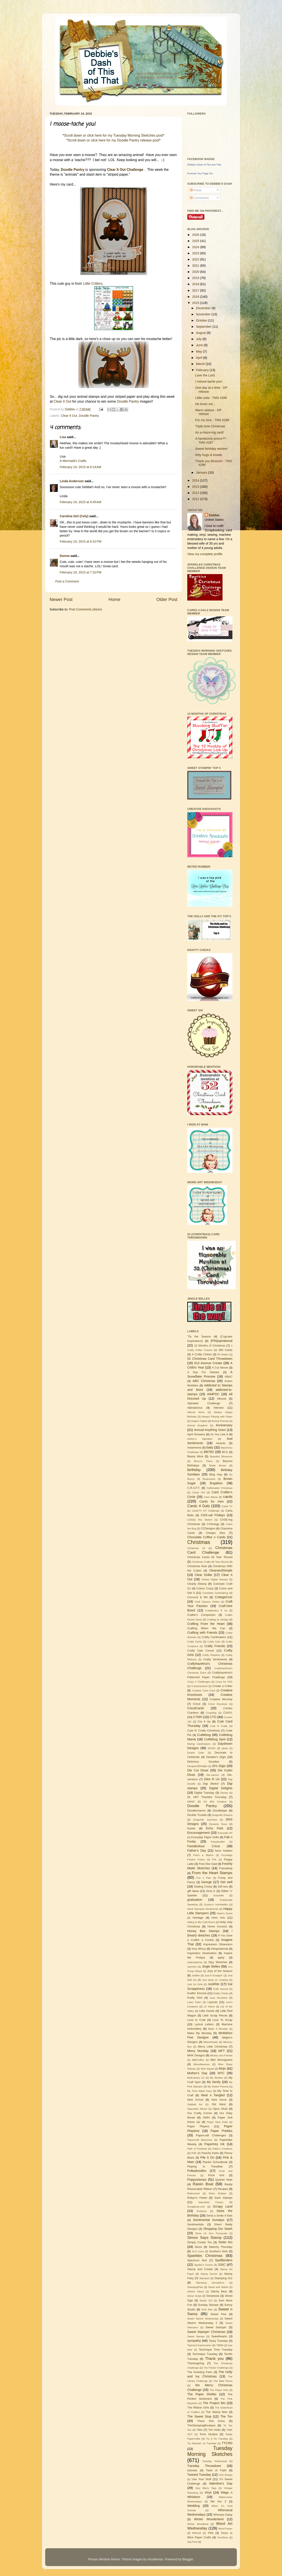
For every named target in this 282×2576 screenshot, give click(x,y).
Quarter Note (223, 2179)
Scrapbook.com (196, 2206)
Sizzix (198, 2247)
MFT (221, 2051)
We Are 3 (218, 2501)
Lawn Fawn (194, 2002)
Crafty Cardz (194, 1641)
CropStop (211, 1712)
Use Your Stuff (201, 2479)
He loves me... (205, 404)
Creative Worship (221, 1699)
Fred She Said (208, 1864)
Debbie (214, 515)
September (204, 326)
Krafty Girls (194, 1997)
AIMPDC (213, 1394)
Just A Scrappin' (214, 1975)
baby (209, 1447)
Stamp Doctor (209, 2274)
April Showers (196, 1434)
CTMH (197, 1717)
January (202, 472)
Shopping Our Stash (217, 2228)
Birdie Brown (217, 1465)
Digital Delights (220, 1788)
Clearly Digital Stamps (214, 1579)
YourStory (222, 2537)
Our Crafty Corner (199, 2113)
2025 (196, 241)
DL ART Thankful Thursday (206, 1797)
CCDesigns (208, 1528)
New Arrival (195, 2099)
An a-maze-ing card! (209, 432)
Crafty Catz (213, 1641)
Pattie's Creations (222, 2148)
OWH (206, 2117)
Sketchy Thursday (220, 2247)
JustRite (213, 1984)
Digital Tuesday (204, 1792)
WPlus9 (196, 2533)
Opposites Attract (197, 2108)
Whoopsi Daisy (222, 2514)
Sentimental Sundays (208, 2220)
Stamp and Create (200, 2269)
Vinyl (207, 2492)
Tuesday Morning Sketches (209, 2451)
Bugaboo (216, 1483)
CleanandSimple (220, 1570)
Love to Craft (196, 2020)
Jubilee (196, 1975)
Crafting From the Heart (205, 1624)
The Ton (226, 2416)
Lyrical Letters (204, 2024)
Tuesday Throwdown (204, 2466)
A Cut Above (220, 1367)
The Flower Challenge (215, 2367)
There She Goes (211, 2421)
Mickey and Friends (221, 2055)
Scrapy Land (222, 2206)
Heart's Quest (224, 1913)
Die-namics (212, 1775)
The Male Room (222, 2381)
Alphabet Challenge (203, 1403)
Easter (191, 1828)
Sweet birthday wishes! (211, 448)
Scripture (202, 2211)
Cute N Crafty (219, 1726)
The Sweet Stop (199, 2416)
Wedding (193, 2505)
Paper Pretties (221, 2131)
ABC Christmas (204, 1381)
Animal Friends (220, 1421)
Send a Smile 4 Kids (219, 2215)
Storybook (212, 2295)
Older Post (166, 599)
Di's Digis (219, 1766)
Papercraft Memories (199, 2140)
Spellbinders (223, 2260)
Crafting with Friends (202, 1632)
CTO (213, 1717)
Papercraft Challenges (211, 2135)
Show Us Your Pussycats (211, 2233)
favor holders (223, 1850)
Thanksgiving (195, 2363)
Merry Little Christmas (212, 2046)
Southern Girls (218, 2251)
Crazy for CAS (223, 1681)
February (203, 370)
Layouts (212, 2002)
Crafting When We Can (206, 1628)
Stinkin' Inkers (195, 2291)
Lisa (63, 437)
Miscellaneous (202, 2064)
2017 (196, 290)
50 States (222, 1354)
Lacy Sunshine (219, 1997)
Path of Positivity (197, 2148)
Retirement (193, 2193)
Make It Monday (218, 2028)
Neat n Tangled (213, 2095)
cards (227, 1496)
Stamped (204, 2278)
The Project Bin (214, 2403)
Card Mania (210, 1497)
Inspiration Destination (202, 1953)
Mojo (222, 2068)
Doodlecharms (196, 1810)
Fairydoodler (218, 1841)
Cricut (196, 1704)
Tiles (199, 2429)
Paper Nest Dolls (217, 2122)
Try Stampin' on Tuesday (201, 2443)
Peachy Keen (210, 2153)
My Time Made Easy (199, 2091)
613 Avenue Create (208, 1363)
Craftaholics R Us (216, 1610)
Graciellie (218, 1895)
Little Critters (92, 283)
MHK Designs (196, 2055)
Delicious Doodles (203, 1761)
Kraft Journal (220, 1989)
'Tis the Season (199, 1336)
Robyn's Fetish (197, 2197)
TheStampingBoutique (201, 2425)
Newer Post (61, 599)
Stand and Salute (218, 2287)
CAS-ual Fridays (213, 1515)
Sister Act (225, 2242)
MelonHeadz (211, 2042)
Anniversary (224, 1425)
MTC (221, 2073)
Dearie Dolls (195, 1752)
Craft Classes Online (207, 1601)
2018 (196, 284)
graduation (194, 1899)
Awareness (194, 1447)
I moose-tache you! (208, 381)
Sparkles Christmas (205, 2255)
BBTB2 (209, 1452)
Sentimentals (195, 2224)
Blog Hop (215, 1474)
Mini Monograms (221, 2059)
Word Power (226, 2528)
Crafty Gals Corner (200, 1650)
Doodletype (220, 1810)
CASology (213, 1524)
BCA (225, 1452)
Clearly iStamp (197, 1583)
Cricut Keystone (217, 1704)
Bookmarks (209, 1479)
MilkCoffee (198, 2060)
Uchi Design (225, 2475)
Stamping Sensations (210, 2282)
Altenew (218, 1407)
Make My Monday (199, 2033)
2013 (196, 486)
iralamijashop (194, 1962)
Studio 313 (206, 2300)
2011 (196, 499)
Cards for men (211, 1501)
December (204, 308)
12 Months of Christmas (209, 1345)
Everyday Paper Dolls (205, 1837)
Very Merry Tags (205, 2488)
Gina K (210, 1891)
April (199, 357)
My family (214, 2082)
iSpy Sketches (217, 1962)
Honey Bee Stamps (203, 1931)
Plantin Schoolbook (215, 2162)
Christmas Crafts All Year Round (210, 1561)
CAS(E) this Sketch (199, 1519)
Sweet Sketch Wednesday (202, 2318)
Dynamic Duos (218, 1824)
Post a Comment (67, 581)
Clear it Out (62, 401)
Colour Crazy (205, 1588)
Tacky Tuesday (218, 2340)
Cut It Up (204, 1721)
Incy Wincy (199, 1948)
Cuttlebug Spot (215, 1739)
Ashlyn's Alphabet (199, 1439)
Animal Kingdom (197, 1425)
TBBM (219, 2345)
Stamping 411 (223, 2278)
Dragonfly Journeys (205, 1819)
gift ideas (193, 1891)
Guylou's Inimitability (216, 1904)
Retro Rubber (217, 2193)
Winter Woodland (197, 2524)
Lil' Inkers (209, 2006)
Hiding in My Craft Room (201, 1922)
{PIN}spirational (221, 1341)
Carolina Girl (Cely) (74, 516)
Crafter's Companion (201, 1614)
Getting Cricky (203, 1886)
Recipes (223, 2189)
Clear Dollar (203, 1575)
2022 (196, 259)
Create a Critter (222, 1686)
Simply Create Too (199, 2242)
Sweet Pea (218, 2314)
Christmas (198, 1542)
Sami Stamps (223, 2197)
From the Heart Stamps (212, 1873)
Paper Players (198, 2126)
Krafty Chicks (220, 1993)
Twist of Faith (216, 2470)
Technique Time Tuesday (215, 2349)
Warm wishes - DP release (208, 412)
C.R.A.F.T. (193, 1488)
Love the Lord (205, 375)
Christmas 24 (196, 1548)
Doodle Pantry (128, 401)
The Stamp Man (217, 2412)
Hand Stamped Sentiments (202, 1909)
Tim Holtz (214, 2429)
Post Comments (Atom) (85, 609)
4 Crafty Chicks (202, 1354)
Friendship (225, 1868)
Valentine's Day (220, 2483)
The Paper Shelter (202, 2394)
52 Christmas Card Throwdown (209, 1358)
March (201, 364)
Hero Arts (218, 1917)
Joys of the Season (219, 1971)
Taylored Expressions (199, 2345)
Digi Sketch (211, 1783)
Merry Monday (198, 2051)
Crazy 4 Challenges (198, 1681)
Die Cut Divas (197, 1770)
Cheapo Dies (215, 1532)
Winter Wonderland (208, 2519)
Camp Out (198, 1492)
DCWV (211, 1748)
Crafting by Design (217, 1619)
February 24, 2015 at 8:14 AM (80, 467)
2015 (196, 303)
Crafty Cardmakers (214, 1637)
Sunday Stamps (208, 2304)
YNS (211, 2533)
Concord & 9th (197, 1597)
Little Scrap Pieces (214, 2015)
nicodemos (155, 2559)
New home (219, 2099)
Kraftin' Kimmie (196, 1993)
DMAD (191, 1801)
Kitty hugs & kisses (208, 455)
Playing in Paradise (205, 2166)
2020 (196, 271)
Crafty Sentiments (215, 1659)
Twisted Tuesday (199, 2474)
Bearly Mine (195, 1456)
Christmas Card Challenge (209, 1550)
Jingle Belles (211, 1966)
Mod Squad (207, 2068)
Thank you (214, 2358)
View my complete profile (205, 554)
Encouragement (198, 1832)
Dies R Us (211, 1779)
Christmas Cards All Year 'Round (209, 1557)
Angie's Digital (199, 1421)
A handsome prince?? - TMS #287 (211, 440)
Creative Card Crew (203, 1690)
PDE (194, 2153)
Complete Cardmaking (215, 1593)
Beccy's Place (203, 1461)
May (199, 351)
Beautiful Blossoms (221, 1456)
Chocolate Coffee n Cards (206, 1537)
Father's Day (196, 1850)
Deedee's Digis (216, 1757)
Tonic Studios (209, 2434)
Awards (220, 1443)
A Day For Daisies (203, 1372)
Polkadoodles (196, 2170)
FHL (214, 1859)
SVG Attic (207, 2309)
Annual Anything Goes (210, 1430)
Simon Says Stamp (204, 2237)
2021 (196, 265)
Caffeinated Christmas (219, 1488)
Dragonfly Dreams (222, 1815)
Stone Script (194, 2296)
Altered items (195, 1412)
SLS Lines (198, 2251)
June (200, 345)
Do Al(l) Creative (215, 1801)
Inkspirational (219, 1948)
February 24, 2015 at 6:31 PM (80, 541)
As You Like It (219, 1434)
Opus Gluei (220, 2108)
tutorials (192, 2470)
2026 (196, 234)
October (202, 320)
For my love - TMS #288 (212, 420)
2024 (196, 247)
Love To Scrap (222, 2020)
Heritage (198, 1917)
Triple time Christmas (210, 426)
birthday (194, 1469)
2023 (196, 253)
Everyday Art (225, 1833)
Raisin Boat (203, 2184)
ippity (221, 1957)
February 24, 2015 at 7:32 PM (80, 572)
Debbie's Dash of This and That (204, 164)
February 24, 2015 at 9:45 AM (80, 502)
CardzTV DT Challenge (206, 1510)
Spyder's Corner (203, 2265)
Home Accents (217, 1926)
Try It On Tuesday (217, 2438)
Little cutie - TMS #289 (211, 398)
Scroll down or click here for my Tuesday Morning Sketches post (113, 135)
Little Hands (207, 2010)
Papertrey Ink (214, 2144)
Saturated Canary (210, 2202)
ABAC (228, 1376)
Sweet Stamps (196, 2336)
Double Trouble (197, 1815)
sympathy (194, 2340)
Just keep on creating (215, 1980)
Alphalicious (194, 1407)
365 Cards (225, 1350)
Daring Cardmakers (199, 1744)
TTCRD (227, 2443)
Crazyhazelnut (199, 1686)
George (206, 1882)
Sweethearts (219, 2336)
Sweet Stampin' (216, 2327)
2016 (196, 296)
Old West (219, 2104)
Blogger (187, 2559)
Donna (65, 556)
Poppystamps (196, 2179)
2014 (196, 480)
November (204, 314)
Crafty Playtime (211, 1655)
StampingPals (195, 2287)
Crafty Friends (214, 1646)
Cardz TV (226, 1506)
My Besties (216, 2077)
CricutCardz (195, 1708)
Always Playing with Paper (217, 1416)
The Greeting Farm (199, 2372)
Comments (199, 198)
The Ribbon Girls (198, 2407)
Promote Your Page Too (200, 173)
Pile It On (207, 2157)
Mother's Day (197, 2073)
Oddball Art (194, 2104)
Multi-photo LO (195, 2077)
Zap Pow (192, 2542)
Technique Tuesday (205, 2354)
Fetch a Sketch (203, 1855)
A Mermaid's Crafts (73, 461)
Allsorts (221, 1398)
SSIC (222, 2264)
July (199, 339)
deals (225, 1748)
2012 (196, 493)
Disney (224, 1792)
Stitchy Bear (219, 2291)
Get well (226, 1882)
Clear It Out (69, 415)
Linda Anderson (72, 481)
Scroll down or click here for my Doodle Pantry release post (113, 140)
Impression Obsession (217, 1944)
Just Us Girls (194, 1984)
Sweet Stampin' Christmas (206, 2332)
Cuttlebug (204, 1735)
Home (115, 599)
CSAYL (228, 1712)
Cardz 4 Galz (198, 1506)
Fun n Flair (203, 1878)
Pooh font (216, 2175)
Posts (195, 190)
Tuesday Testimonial (214, 2461)
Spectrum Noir (197, 2260)
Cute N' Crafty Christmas (203, 1730)
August (201, 333)
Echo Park (214, 1828)
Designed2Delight (197, 1766)
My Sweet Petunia (218, 2086)
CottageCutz (223, 1597)
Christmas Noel (197, 1566)
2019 (196, 278)
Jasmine (192, 1966)
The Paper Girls (219, 2390)
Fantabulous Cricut (203, 1846)
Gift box (223, 1886)
